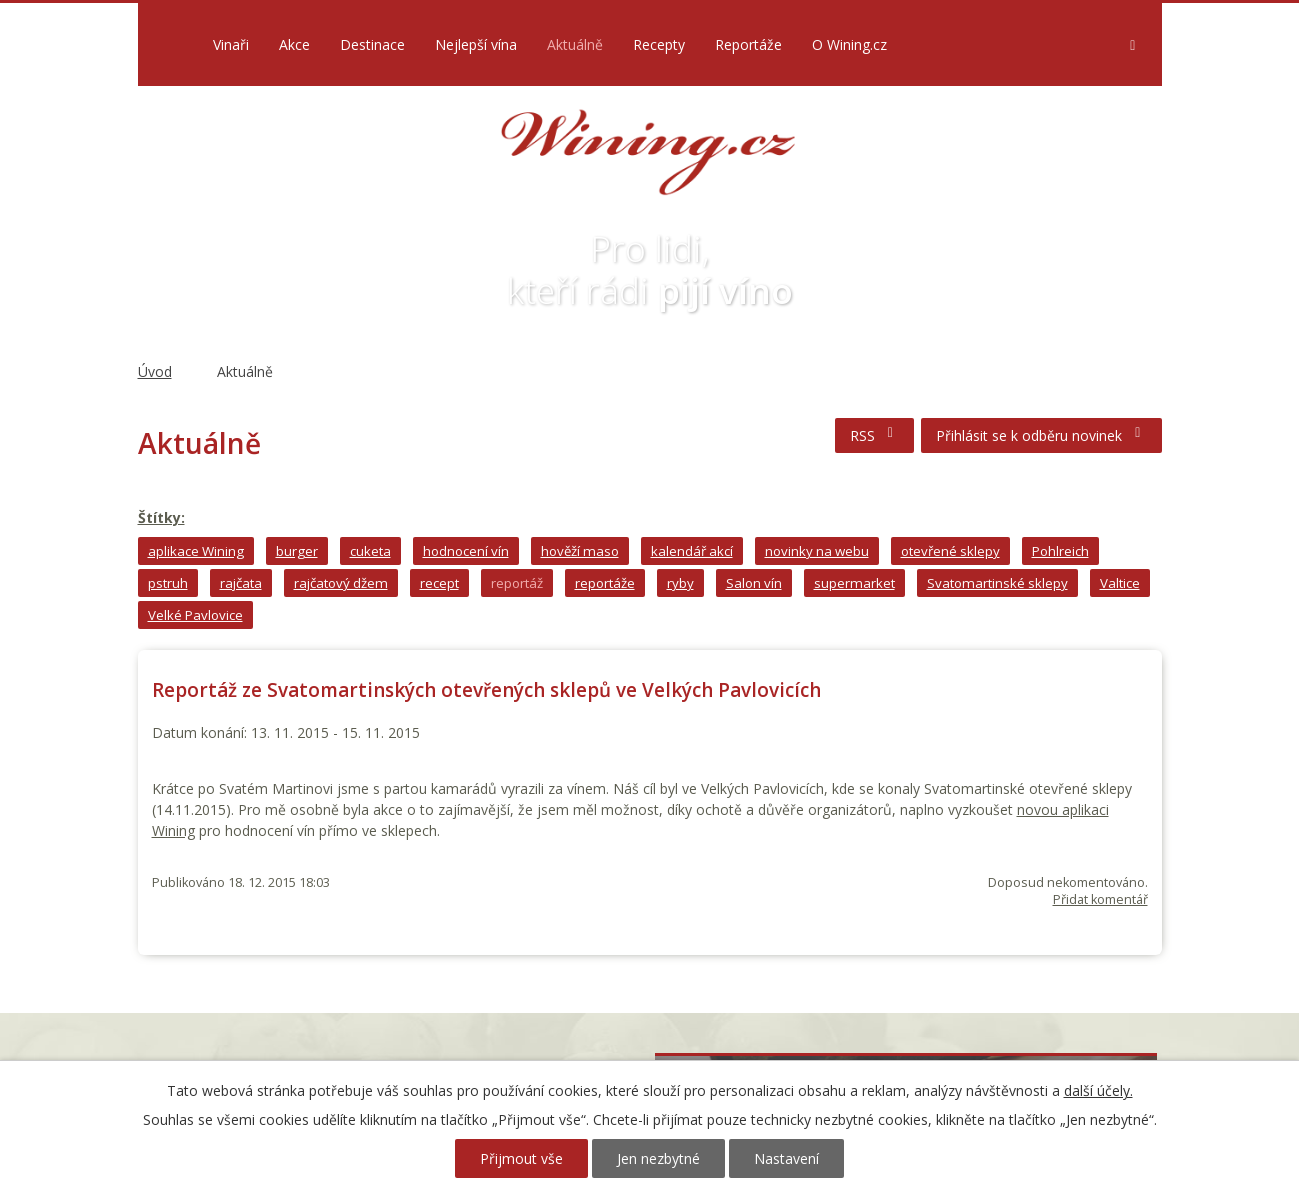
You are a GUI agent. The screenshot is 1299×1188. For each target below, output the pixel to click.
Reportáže (748, 44)
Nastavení (786, 1158)
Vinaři (231, 44)
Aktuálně (575, 44)
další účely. (1098, 1090)
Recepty (659, 44)
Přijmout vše (521, 1158)
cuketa (370, 551)
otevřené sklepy (950, 551)
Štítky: (161, 517)
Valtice (1120, 583)
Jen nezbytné (658, 1158)
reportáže (605, 583)
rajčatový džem (341, 583)
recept (439, 583)
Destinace (372, 44)
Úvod (170, 44)
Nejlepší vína (476, 44)
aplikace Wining (196, 551)
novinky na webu (817, 551)
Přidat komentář (1100, 899)
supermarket (854, 583)
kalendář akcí (692, 551)
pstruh (168, 583)
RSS (875, 435)
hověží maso (580, 551)
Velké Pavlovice (195, 615)
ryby (680, 583)
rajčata (241, 583)
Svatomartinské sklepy (997, 583)
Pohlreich (1060, 551)
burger (297, 551)
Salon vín (754, 583)
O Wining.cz (849, 44)
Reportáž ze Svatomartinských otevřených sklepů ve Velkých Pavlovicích (486, 690)
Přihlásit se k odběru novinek (1041, 435)
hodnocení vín (466, 551)
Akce (294, 44)
